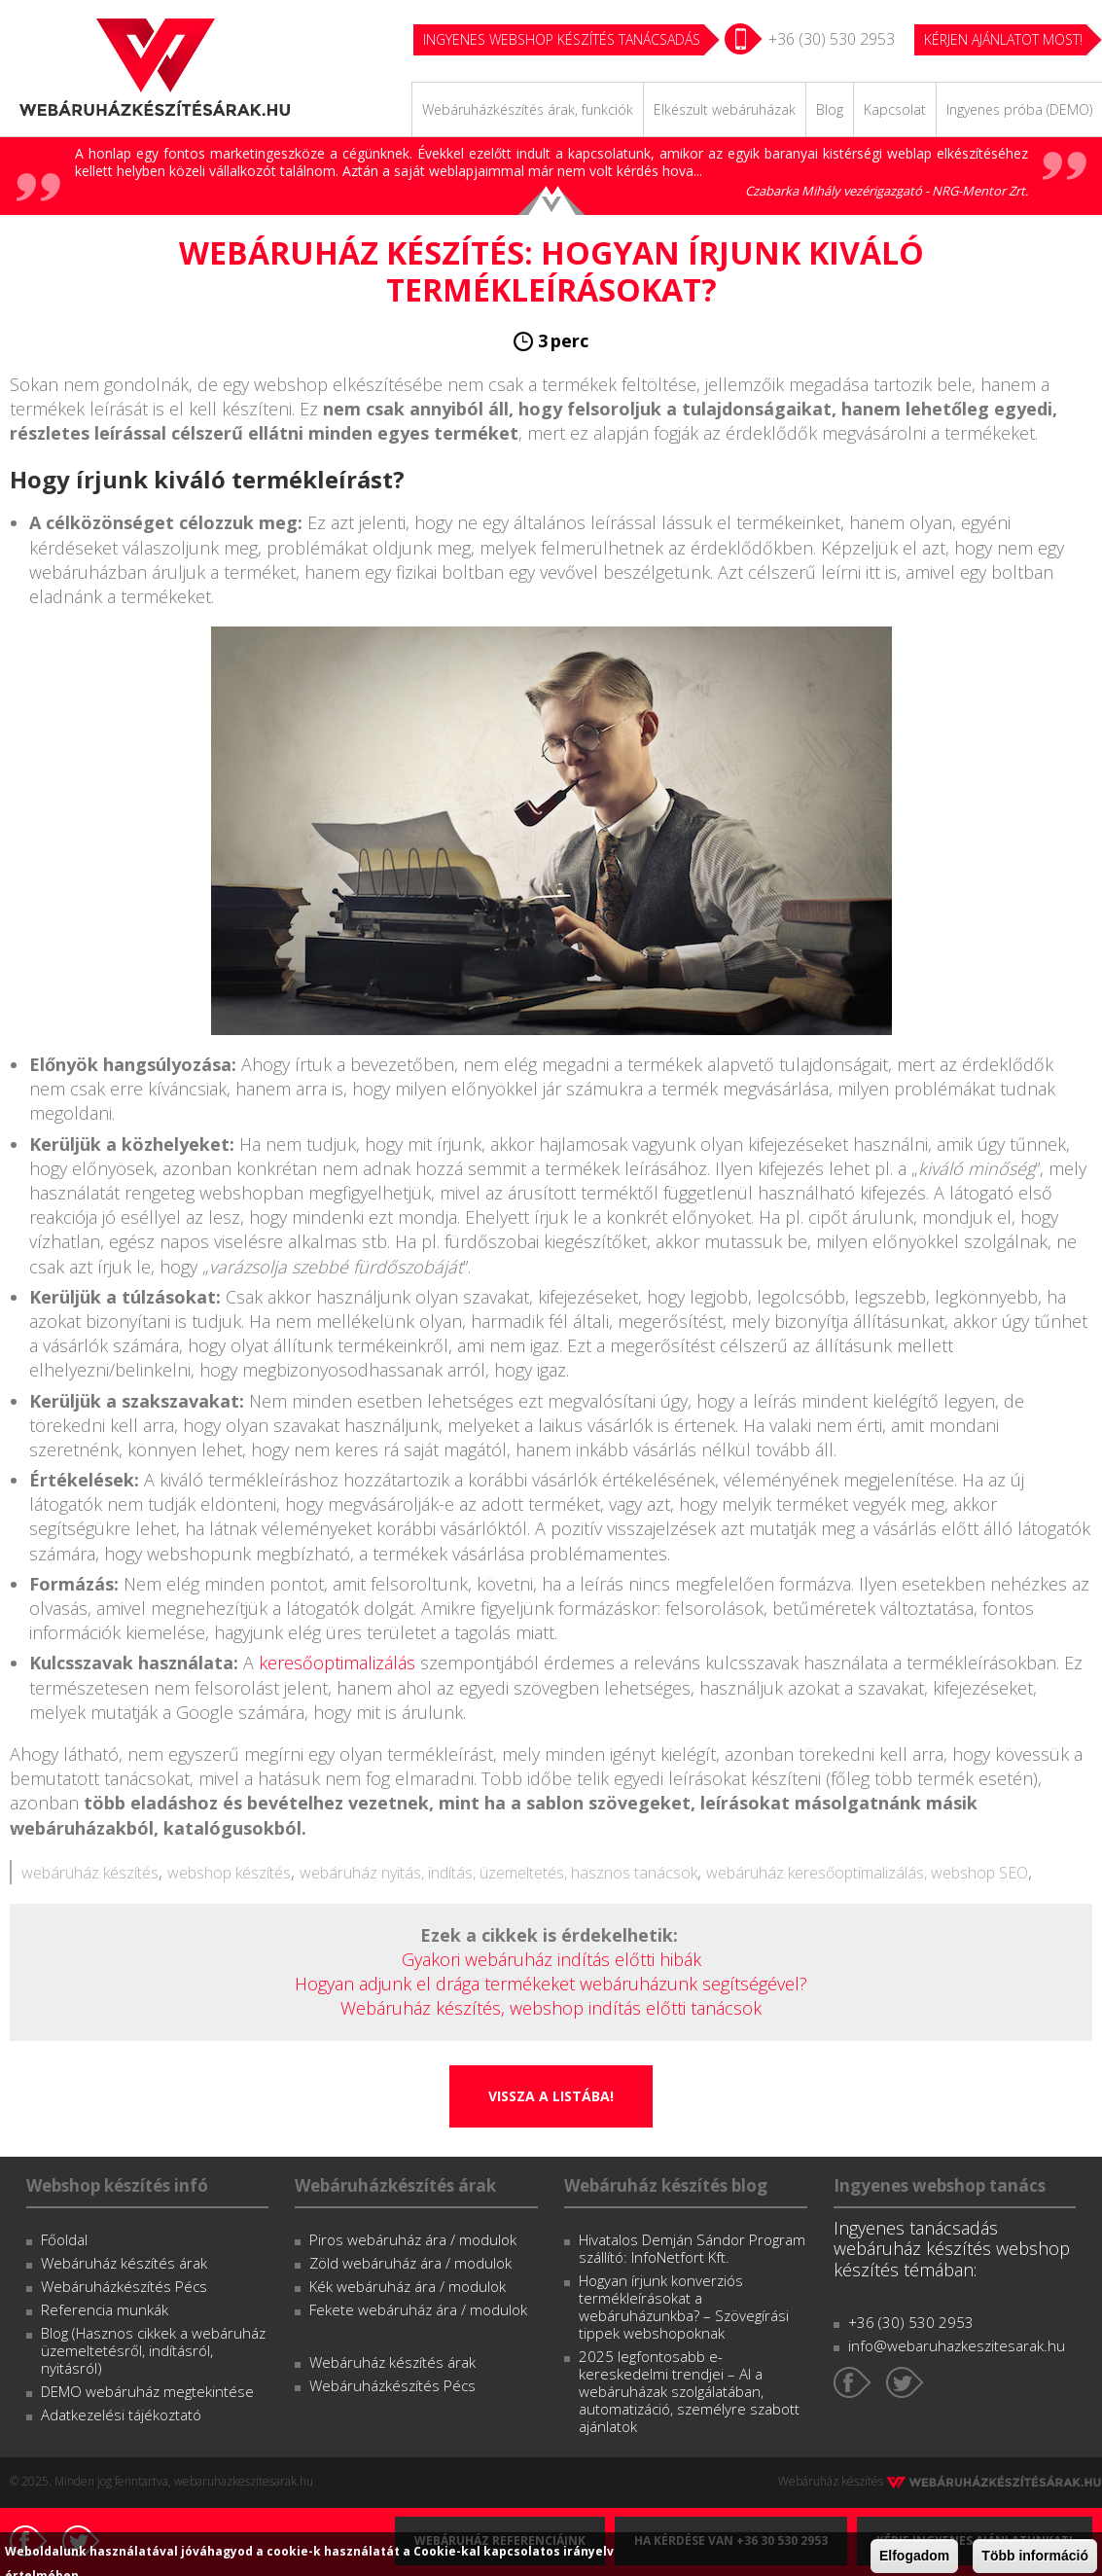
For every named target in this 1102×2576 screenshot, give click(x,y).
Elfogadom (914, 2555)
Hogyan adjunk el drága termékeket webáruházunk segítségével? (551, 1983)
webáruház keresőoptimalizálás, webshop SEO (867, 1872)
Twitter (905, 2382)
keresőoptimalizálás (337, 1662)
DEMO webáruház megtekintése (147, 2391)
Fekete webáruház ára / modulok (418, 2309)
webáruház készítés (90, 1872)
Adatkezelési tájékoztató (121, 2414)
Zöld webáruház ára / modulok (410, 2262)
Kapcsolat (895, 109)
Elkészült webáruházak (725, 109)
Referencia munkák (104, 2309)
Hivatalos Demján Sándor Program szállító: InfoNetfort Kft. (692, 2248)
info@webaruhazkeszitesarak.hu (956, 2345)
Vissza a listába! (551, 2096)
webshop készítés (229, 1872)
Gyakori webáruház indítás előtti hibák (551, 1959)
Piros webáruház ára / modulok (412, 2239)
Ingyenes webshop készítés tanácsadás (561, 39)
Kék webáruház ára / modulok (407, 2286)
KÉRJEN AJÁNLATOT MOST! (1003, 39)
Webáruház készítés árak (124, 2262)
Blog (829, 109)
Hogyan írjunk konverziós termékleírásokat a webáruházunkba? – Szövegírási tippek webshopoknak (684, 2307)
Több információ (1034, 2555)
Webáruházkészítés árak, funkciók (527, 109)
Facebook (852, 2382)
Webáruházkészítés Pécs (124, 2286)
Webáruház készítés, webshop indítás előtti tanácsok (551, 2008)
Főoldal (64, 2239)
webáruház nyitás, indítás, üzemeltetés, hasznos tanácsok (498, 1872)
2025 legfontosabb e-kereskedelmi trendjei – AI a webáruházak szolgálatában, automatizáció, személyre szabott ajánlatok (689, 2391)
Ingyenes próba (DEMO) (1019, 109)
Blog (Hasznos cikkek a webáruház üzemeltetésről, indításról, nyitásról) (153, 2350)
